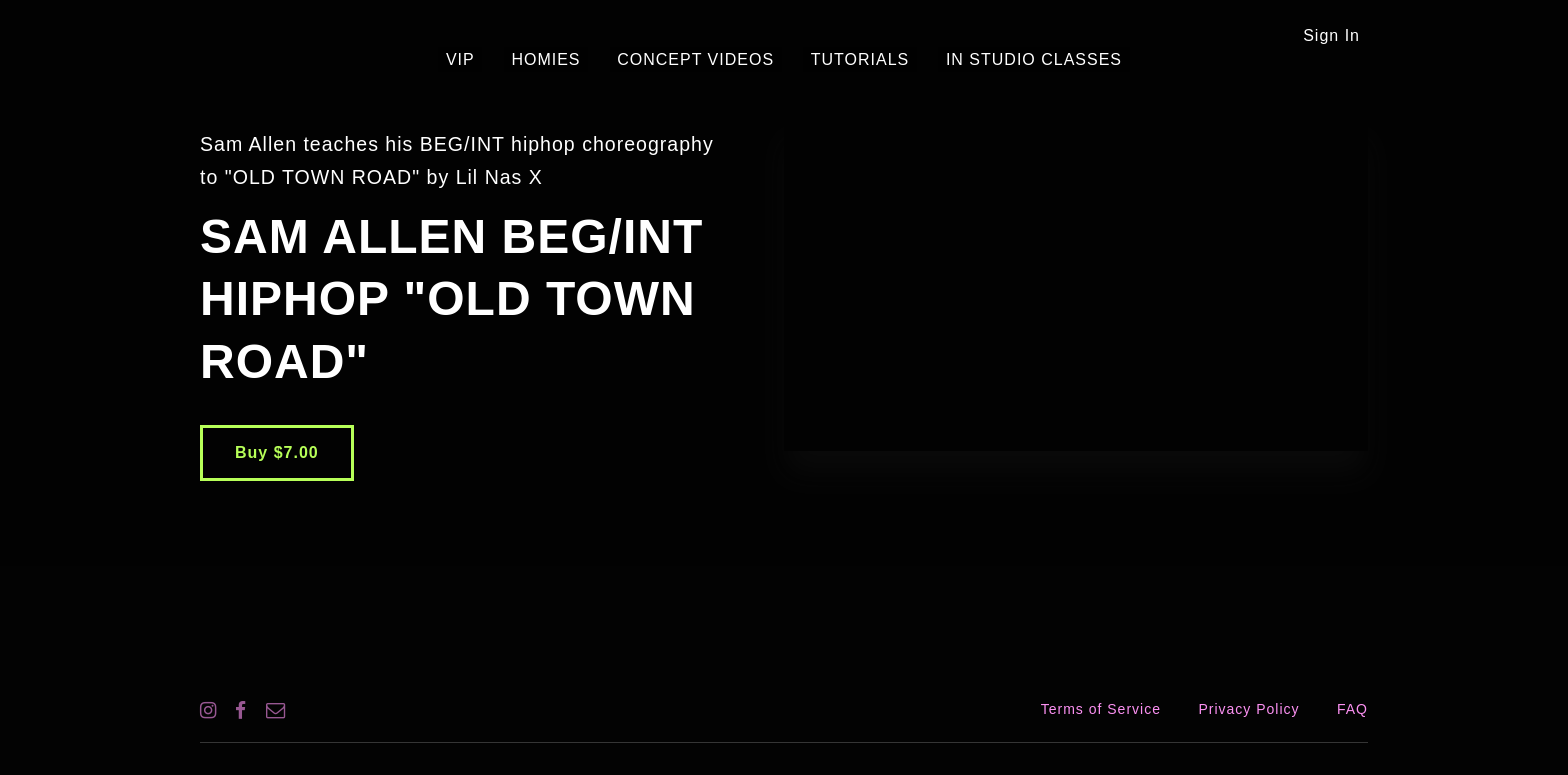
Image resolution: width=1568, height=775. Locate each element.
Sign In (1331, 35)
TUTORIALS (845, 59)
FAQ (1352, 709)
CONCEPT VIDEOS (695, 59)
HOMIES (561, 59)
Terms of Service (1101, 709)
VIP (490, 59)
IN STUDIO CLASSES (1003, 59)
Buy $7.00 (277, 452)
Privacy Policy (1248, 709)
